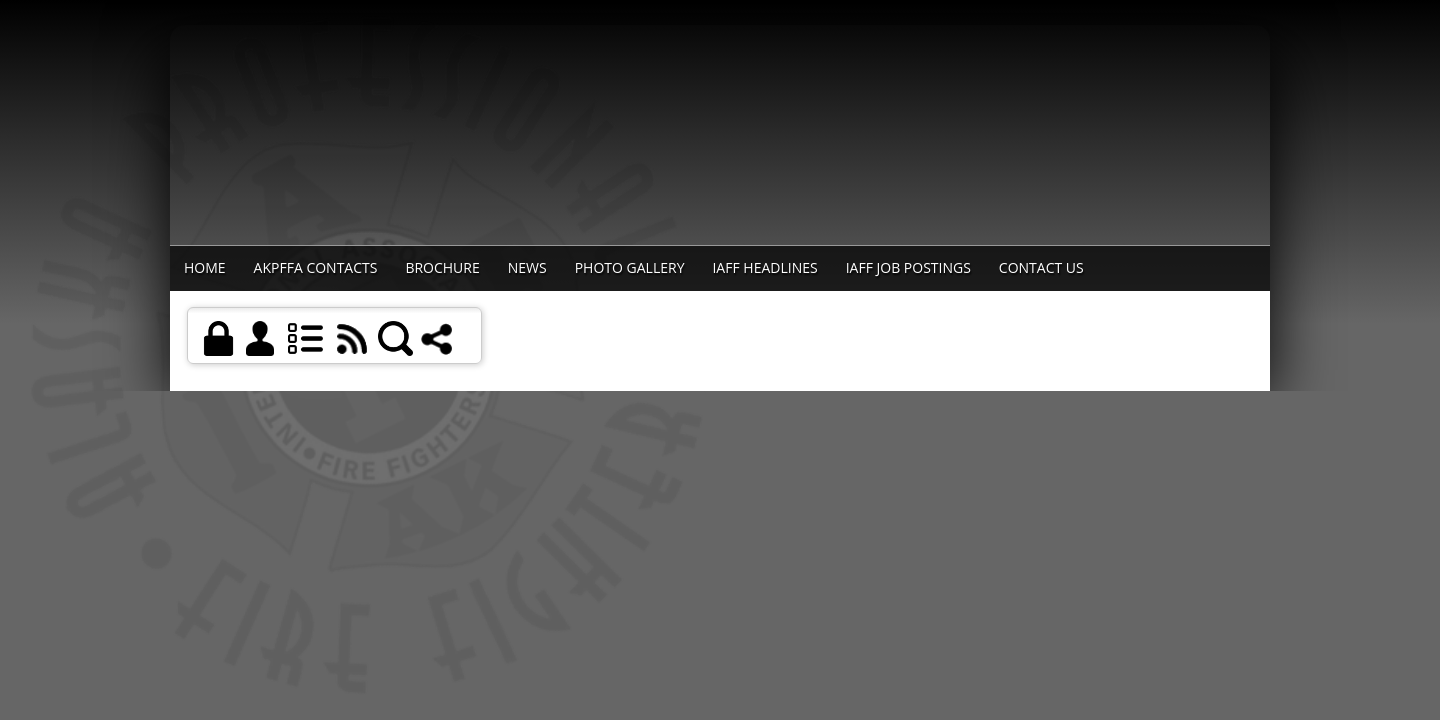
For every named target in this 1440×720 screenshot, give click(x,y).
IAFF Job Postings (908, 267)
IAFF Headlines (764, 267)
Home (205, 267)
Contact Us (1041, 267)
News (527, 267)
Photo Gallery (630, 267)
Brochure (442, 267)
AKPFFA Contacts (316, 267)
